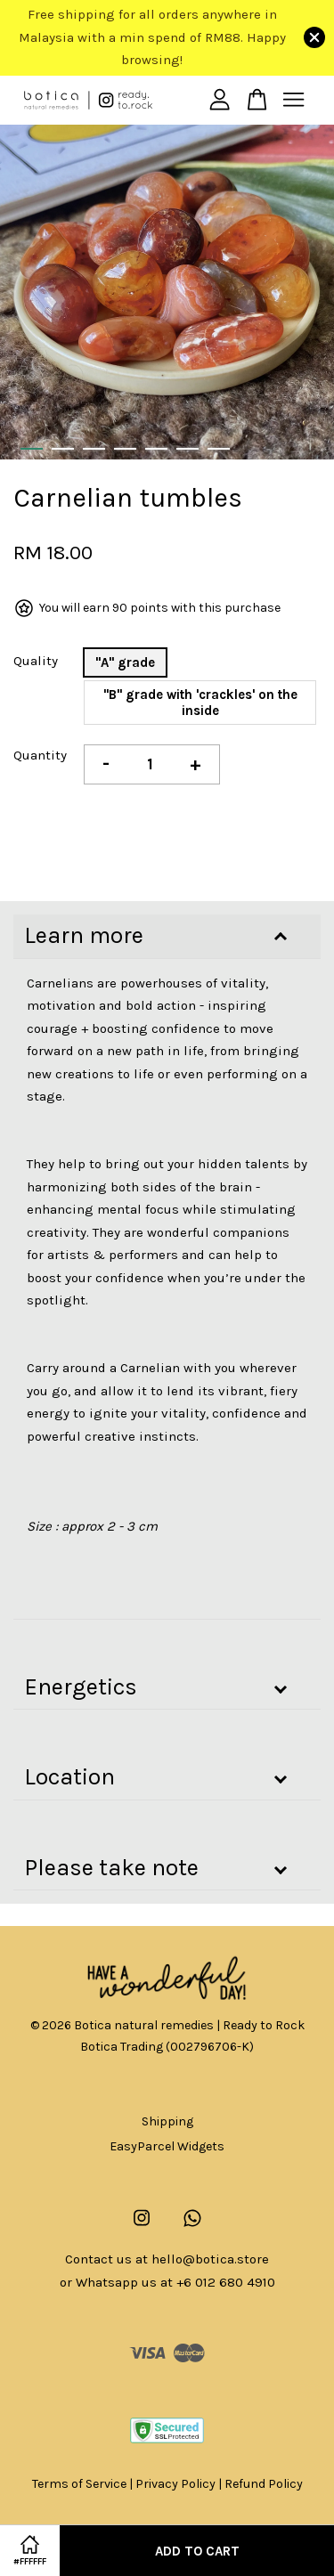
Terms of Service (79, 2483)
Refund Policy (263, 2483)
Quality (35, 661)
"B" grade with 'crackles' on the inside (200, 703)
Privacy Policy (175, 2483)
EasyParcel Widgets (167, 2146)
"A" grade (125, 662)
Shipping (167, 2121)
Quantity (40, 755)
